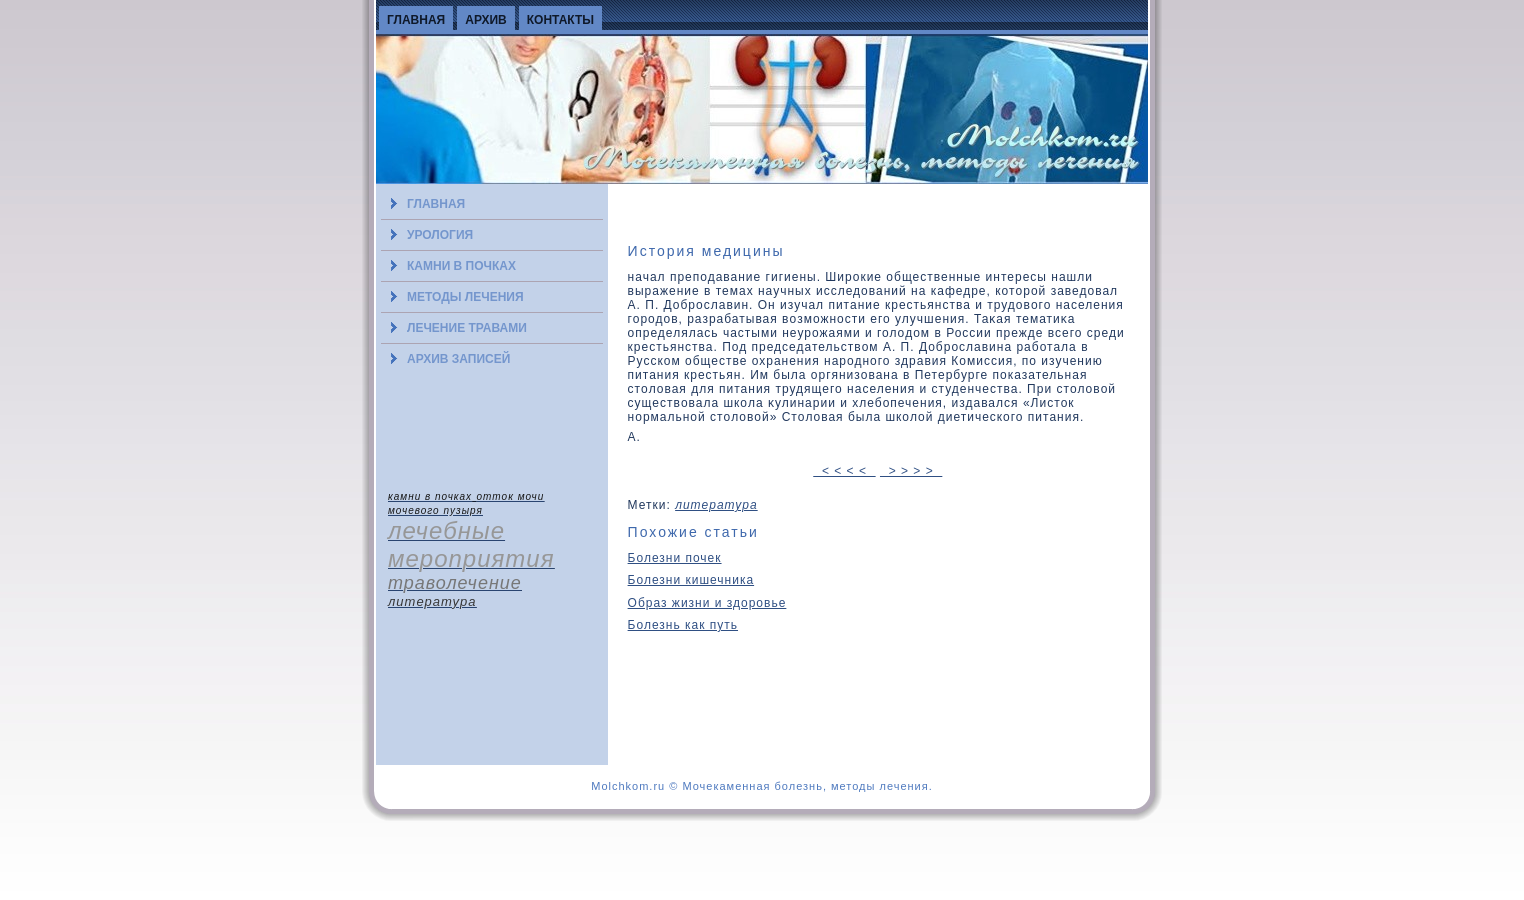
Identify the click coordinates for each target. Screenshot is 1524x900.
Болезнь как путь (683, 625)
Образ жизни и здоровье (707, 603)
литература (716, 505)
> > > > (911, 471)
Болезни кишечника (691, 580)
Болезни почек (675, 558)
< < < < (844, 471)
